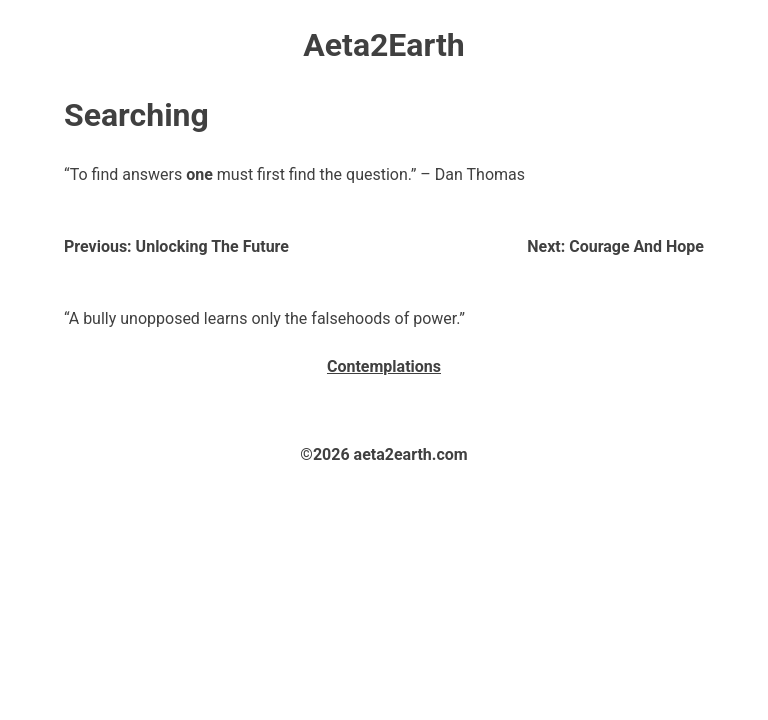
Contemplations (384, 366)
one (199, 174)
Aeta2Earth (383, 45)
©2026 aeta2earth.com (383, 454)
